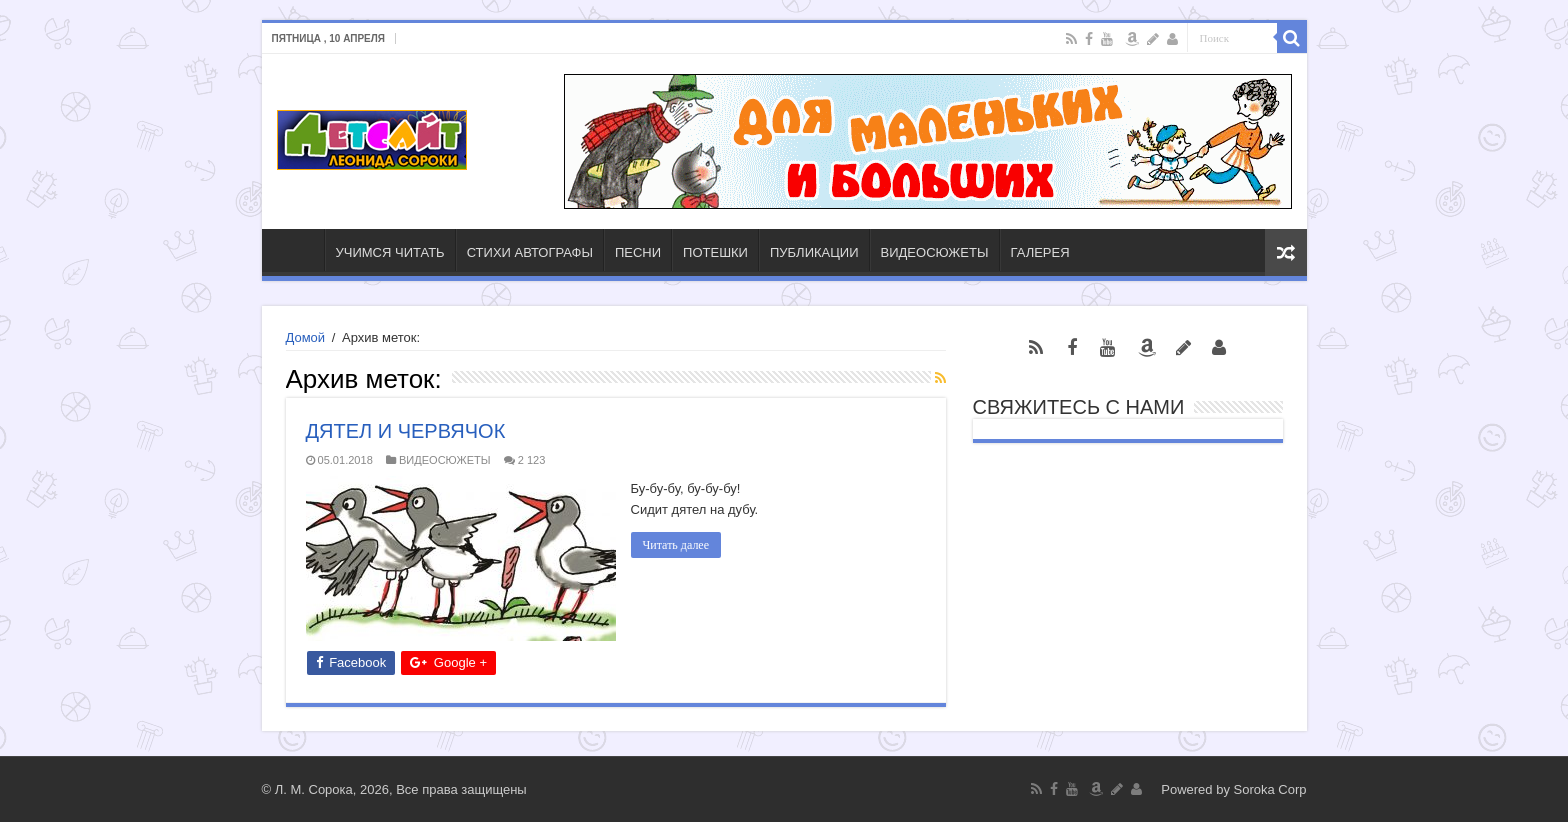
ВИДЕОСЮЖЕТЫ (935, 252)
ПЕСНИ (638, 252)
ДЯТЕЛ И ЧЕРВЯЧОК (406, 431)
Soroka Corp (1270, 789)
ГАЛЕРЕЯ (1040, 252)
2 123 (532, 460)
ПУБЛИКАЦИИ (814, 252)
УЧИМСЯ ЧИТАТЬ (390, 252)
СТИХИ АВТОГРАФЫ (530, 252)
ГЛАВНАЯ (298, 250)
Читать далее (676, 545)
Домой (306, 337)
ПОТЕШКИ (715, 252)
